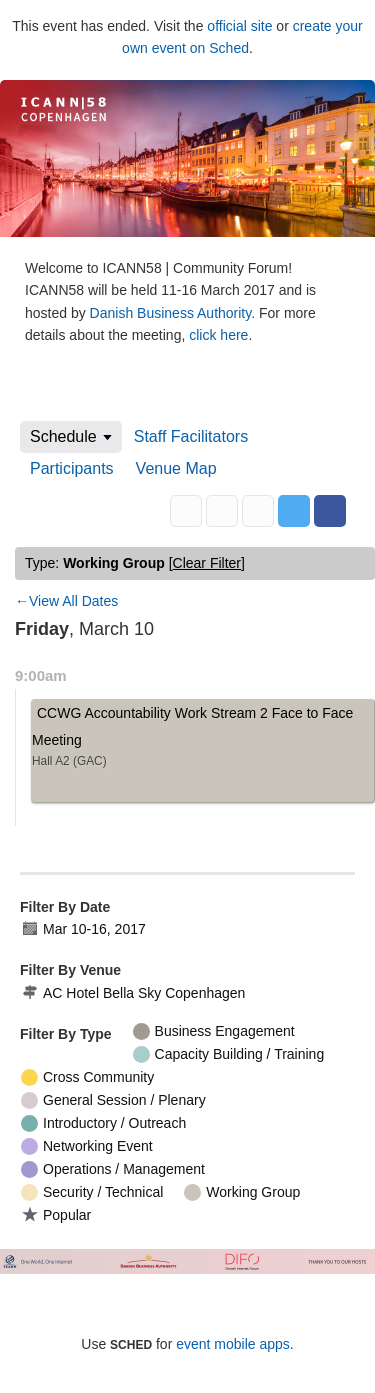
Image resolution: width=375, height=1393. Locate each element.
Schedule (63, 436)
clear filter (207, 563)
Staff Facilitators (191, 436)
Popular (56, 1214)
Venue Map (176, 468)
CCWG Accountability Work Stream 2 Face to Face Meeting (203, 740)
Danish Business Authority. (174, 313)
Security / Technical (92, 1192)
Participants (72, 468)
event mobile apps (233, 1344)
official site (239, 26)
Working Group (242, 1192)
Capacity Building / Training (229, 1054)
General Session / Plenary (113, 1100)
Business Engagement (214, 1031)
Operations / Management (113, 1169)
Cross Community (87, 1077)
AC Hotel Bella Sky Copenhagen (133, 993)
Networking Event (87, 1146)
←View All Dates (66, 601)
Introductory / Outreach (103, 1123)
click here (218, 335)
